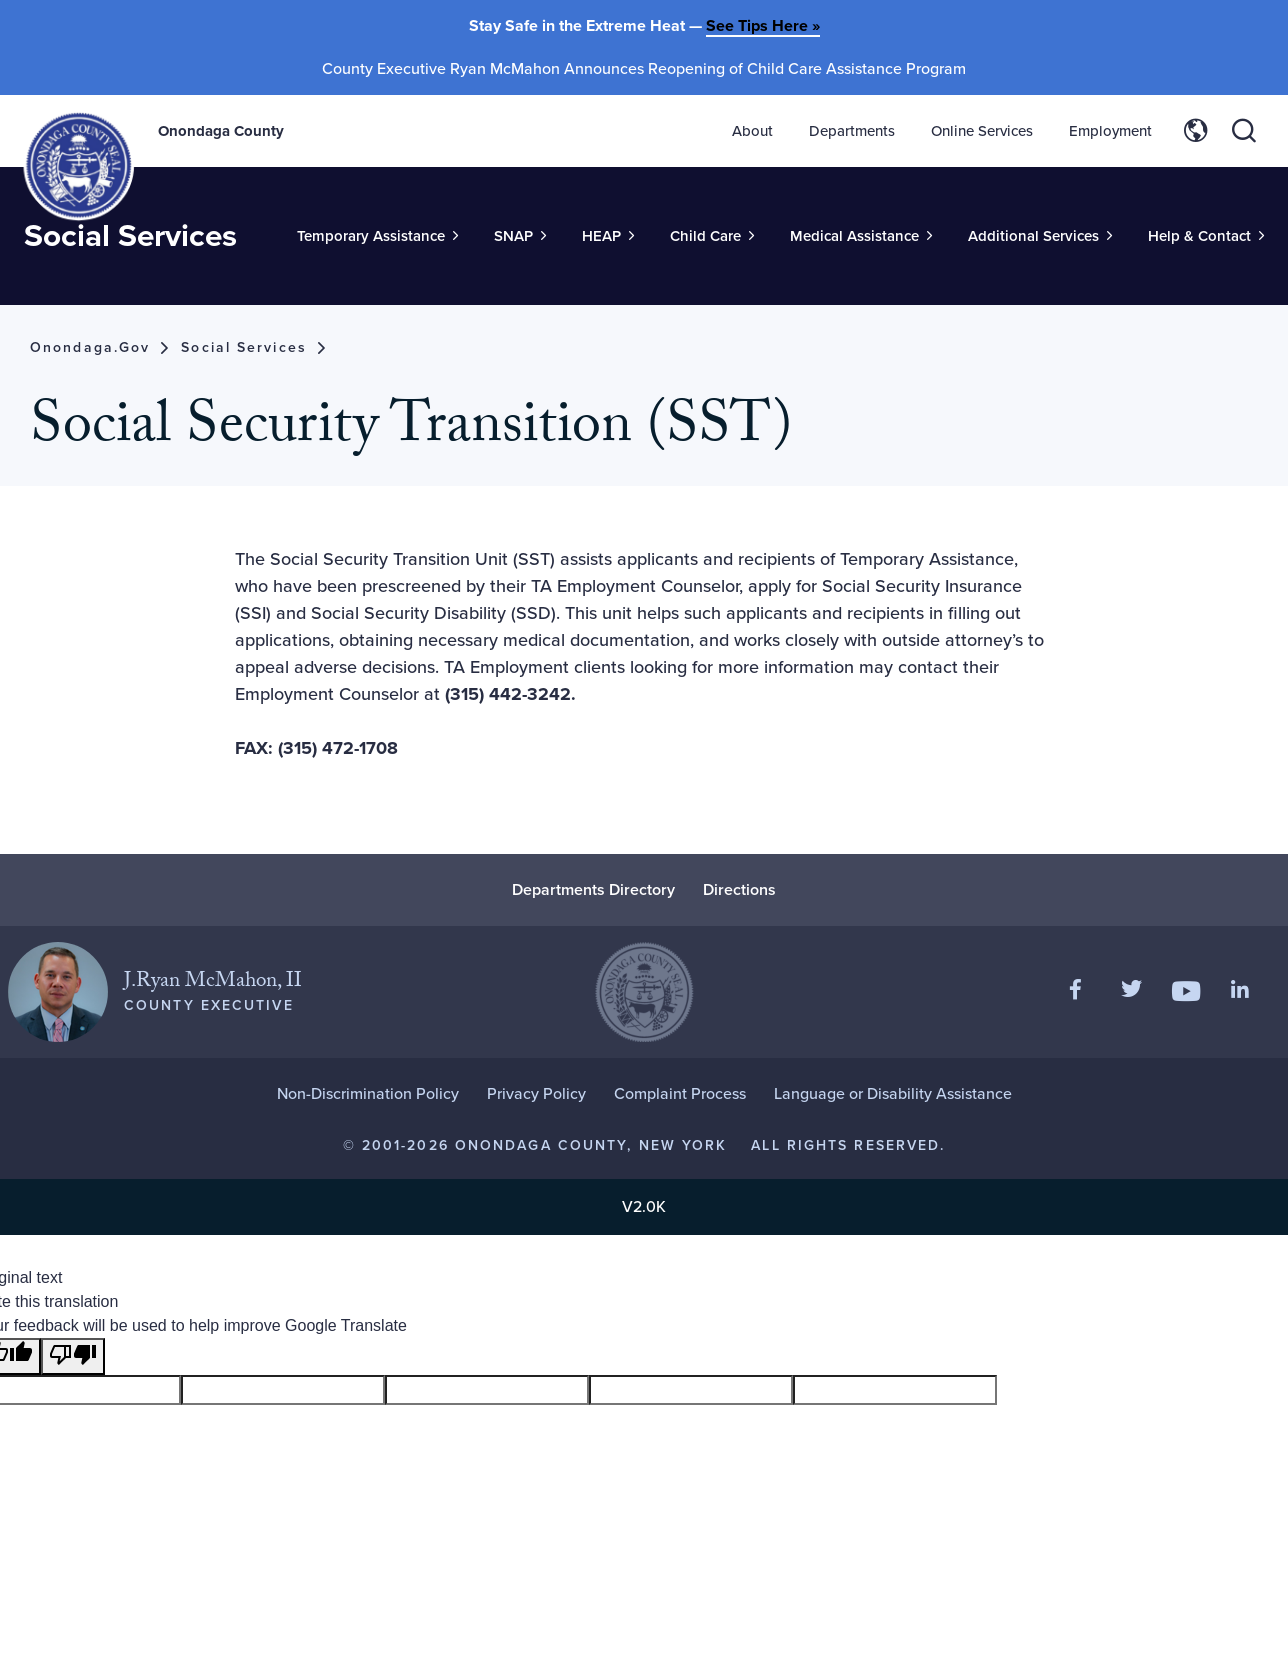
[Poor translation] (73, 1358)
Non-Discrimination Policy (368, 1095)
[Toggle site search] (1244, 131)
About (752, 131)
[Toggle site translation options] (1196, 131)
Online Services (982, 131)
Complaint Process (680, 1095)
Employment (1110, 131)
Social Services (132, 267)
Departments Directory (593, 891)
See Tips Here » (763, 25)
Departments (852, 131)
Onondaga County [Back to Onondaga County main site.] (223, 131)
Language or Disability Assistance (893, 1095)
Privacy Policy (536, 1095)
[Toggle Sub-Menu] (377, 274)
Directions (739, 891)
